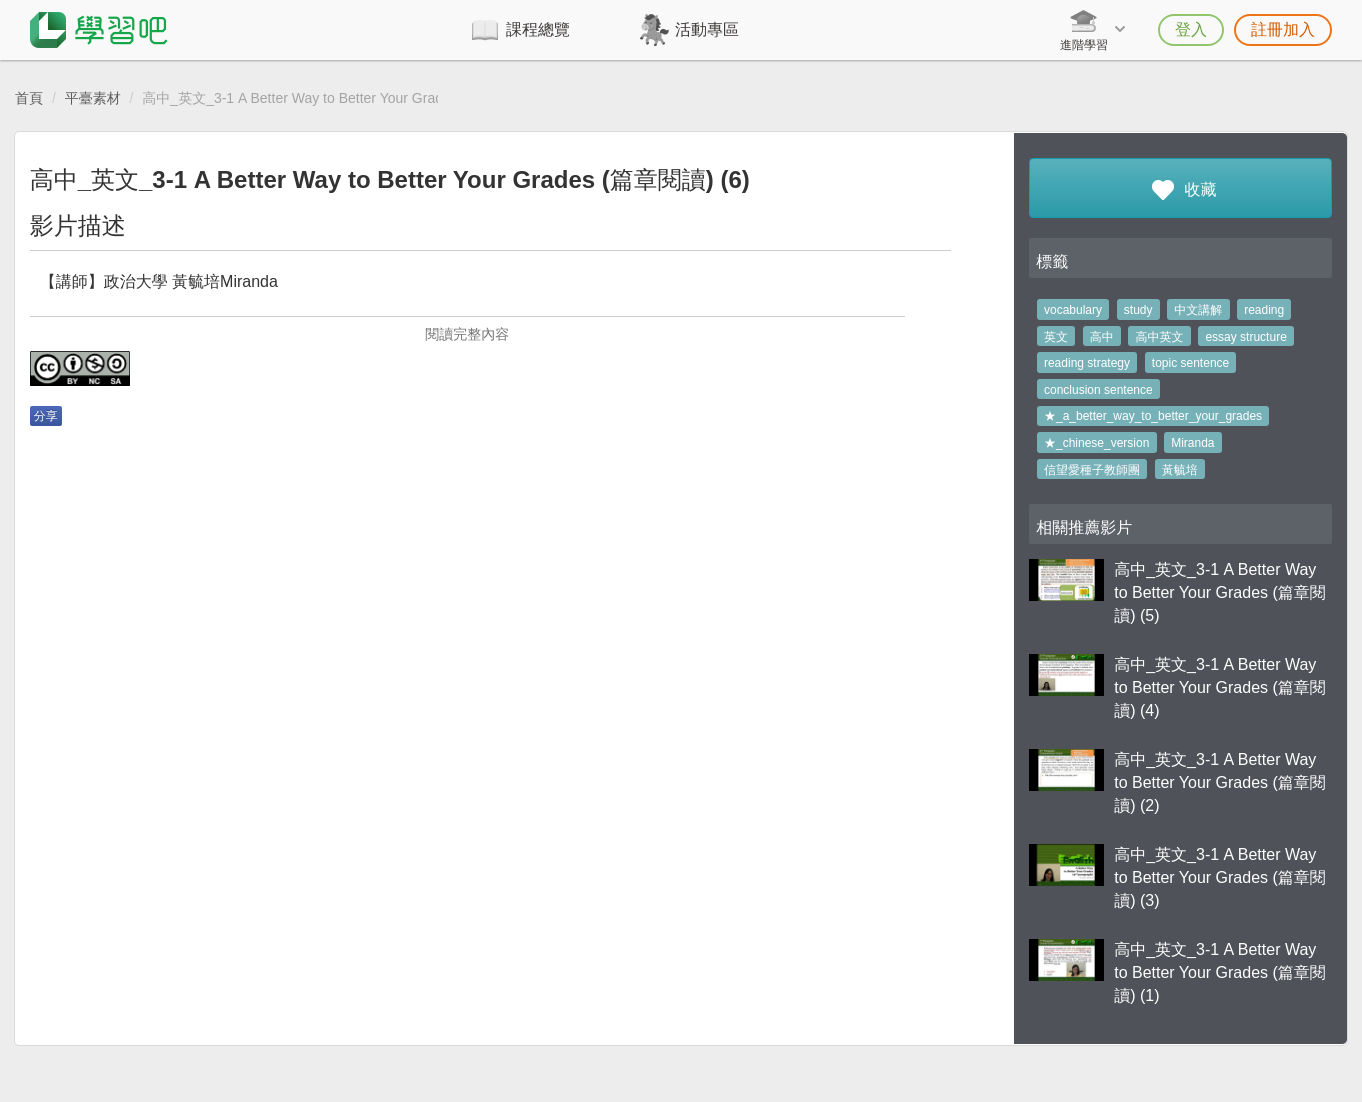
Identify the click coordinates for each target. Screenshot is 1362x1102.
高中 (1102, 337)
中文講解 (1198, 310)
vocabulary (1073, 310)
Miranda (1192, 443)
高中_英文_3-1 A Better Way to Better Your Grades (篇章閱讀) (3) (1220, 877)
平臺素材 (93, 98)
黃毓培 (1180, 470)
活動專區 (707, 29)
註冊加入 (1283, 29)
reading (1264, 310)
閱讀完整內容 (467, 334)
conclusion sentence (1098, 390)
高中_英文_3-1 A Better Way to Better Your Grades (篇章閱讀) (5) (1220, 592)
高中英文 (1160, 337)
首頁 (29, 98)
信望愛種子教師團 (1092, 470)
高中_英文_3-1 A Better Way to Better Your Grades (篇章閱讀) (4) (1220, 687)
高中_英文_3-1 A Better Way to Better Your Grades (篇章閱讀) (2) (1220, 782)
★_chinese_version (1096, 443)
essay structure (1245, 337)
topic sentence (1190, 363)
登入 (1191, 29)
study (1138, 310)
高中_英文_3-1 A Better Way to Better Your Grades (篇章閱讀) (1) (1220, 972)
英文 (1056, 337)
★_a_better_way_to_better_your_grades (1153, 416)
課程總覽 (538, 29)
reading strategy (1087, 363)
